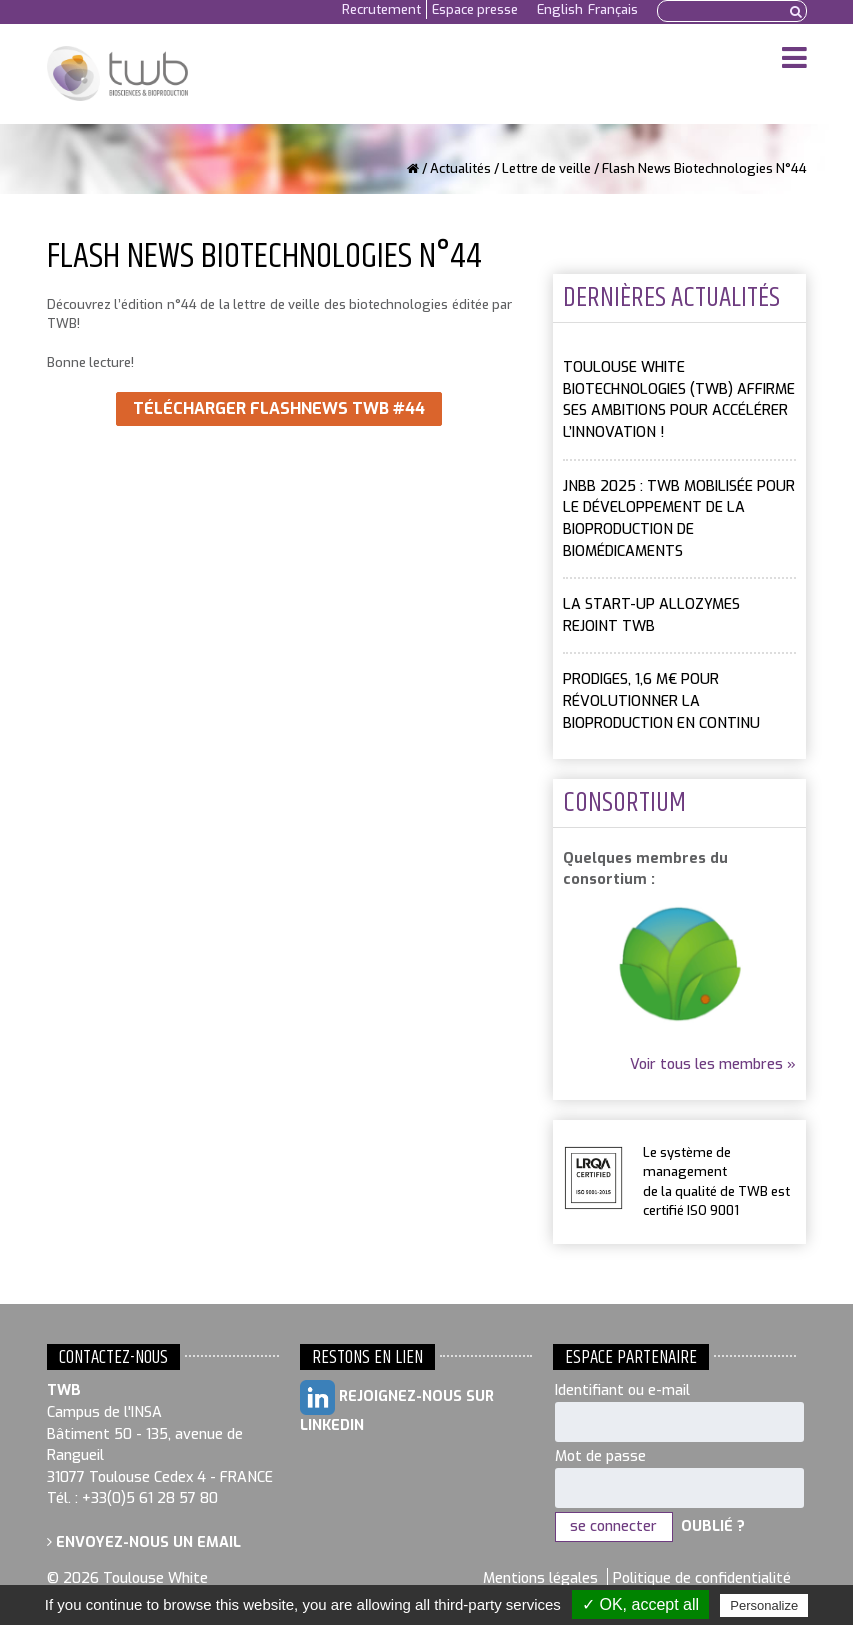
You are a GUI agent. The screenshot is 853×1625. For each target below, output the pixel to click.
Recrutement (381, 9)
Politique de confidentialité (702, 1578)
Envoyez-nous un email (144, 1542)
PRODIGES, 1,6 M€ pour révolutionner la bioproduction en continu (661, 701)
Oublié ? (713, 1526)
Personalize (764, 1605)
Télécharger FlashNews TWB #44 (279, 408)
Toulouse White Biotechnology (117, 74)
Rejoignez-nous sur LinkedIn (397, 1407)
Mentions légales (540, 1578)
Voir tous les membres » (713, 1064)
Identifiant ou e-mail (622, 1390)
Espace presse (475, 9)
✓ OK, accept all (640, 1604)
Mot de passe (600, 1456)
